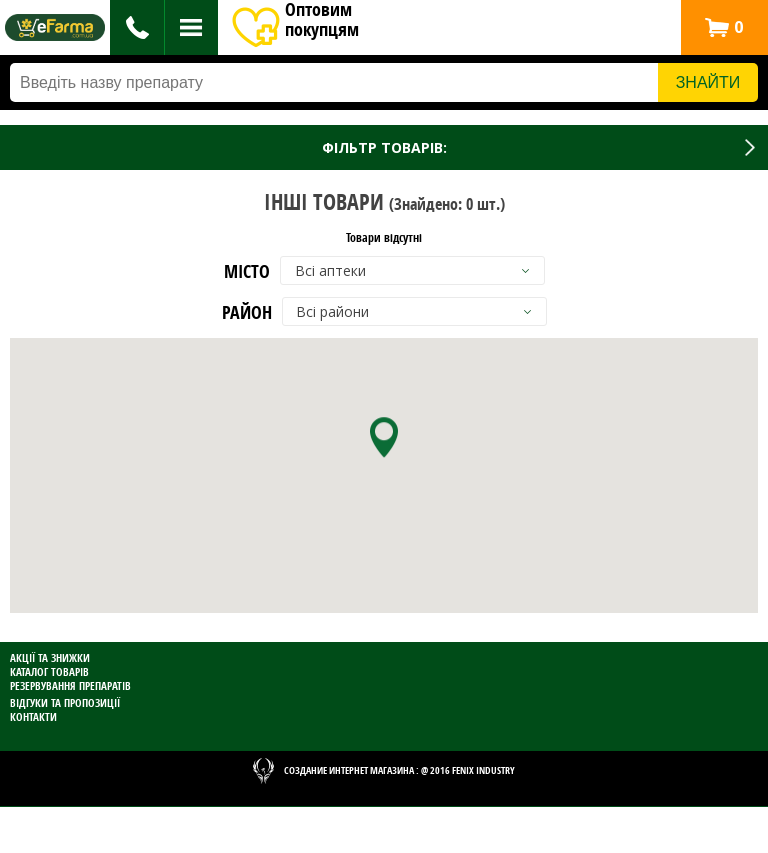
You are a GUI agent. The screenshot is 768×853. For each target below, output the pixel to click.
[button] (724, 27)
